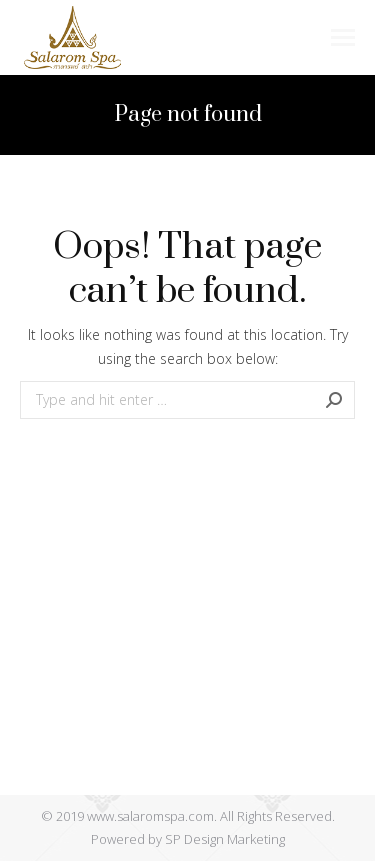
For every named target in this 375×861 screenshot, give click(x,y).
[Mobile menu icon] (343, 37)
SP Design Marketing (225, 839)
